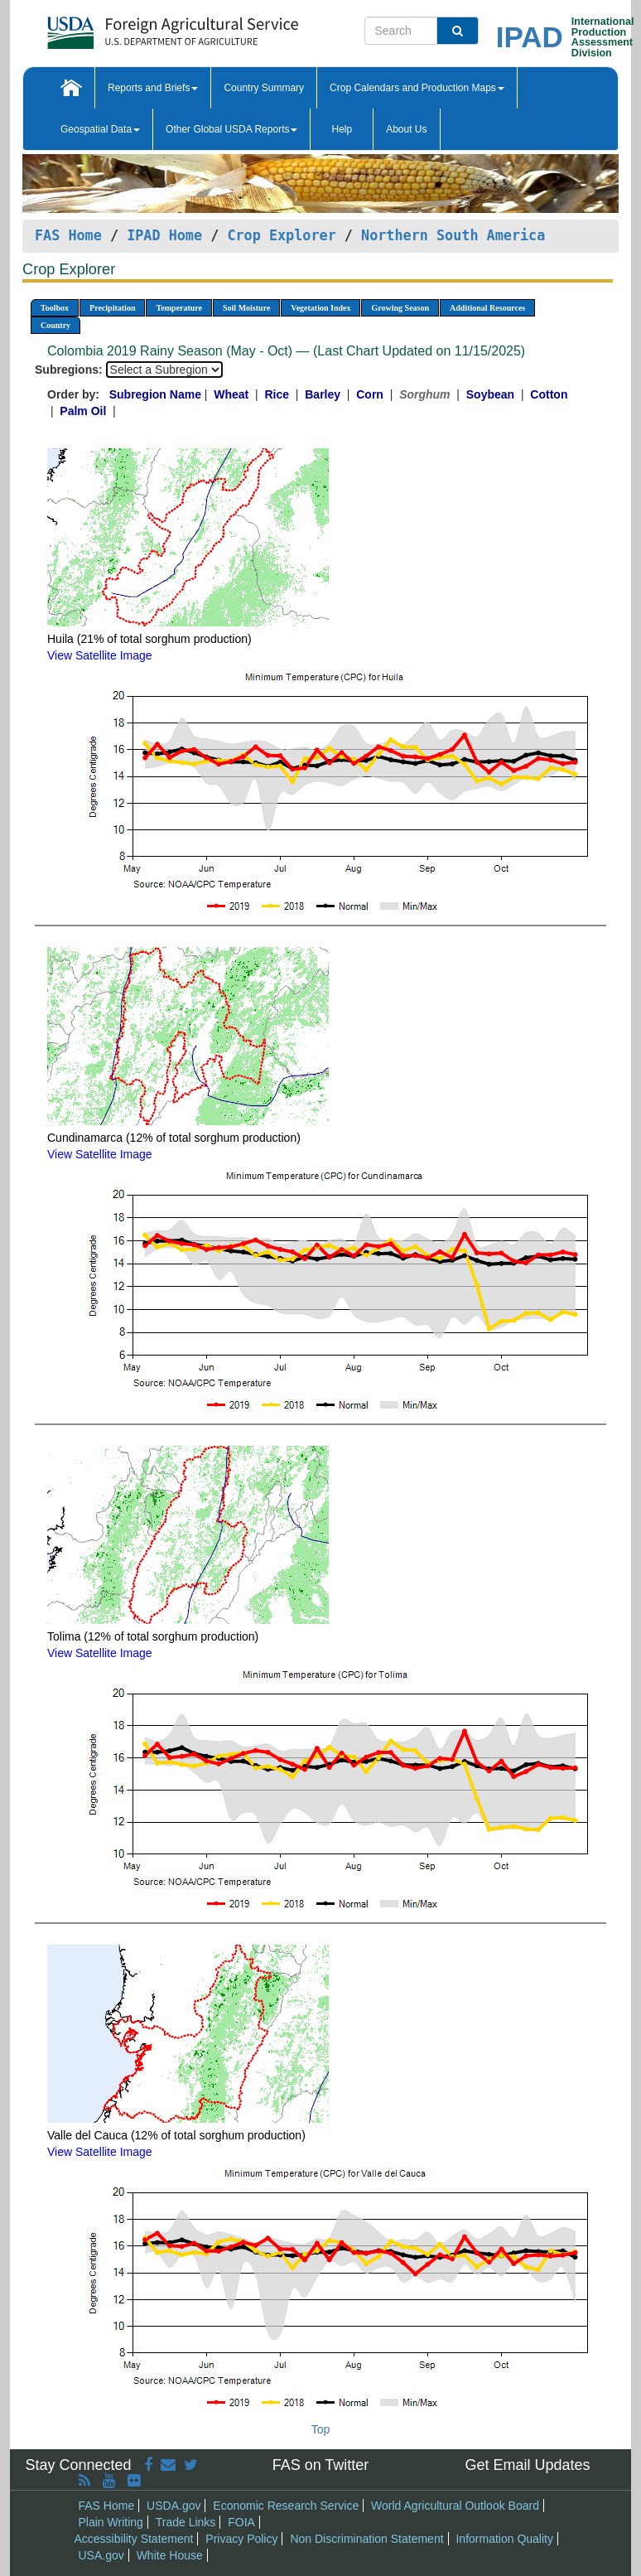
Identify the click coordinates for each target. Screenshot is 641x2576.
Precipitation (112, 307)
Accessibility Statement (134, 2538)
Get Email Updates (527, 2465)
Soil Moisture (246, 307)
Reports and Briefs (153, 88)
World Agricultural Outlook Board (455, 2505)
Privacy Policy (241, 2538)
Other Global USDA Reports (231, 129)
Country (55, 325)
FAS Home (68, 235)
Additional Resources (487, 307)
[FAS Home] (131, 27)
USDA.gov (173, 2505)
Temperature (179, 307)
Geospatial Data (100, 129)
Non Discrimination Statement (366, 2538)
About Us (406, 129)
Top (320, 2429)
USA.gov (101, 2555)
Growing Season (400, 307)
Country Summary (264, 88)
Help (341, 129)
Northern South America (453, 235)
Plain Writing (111, 2522)
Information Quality (504, 2538)
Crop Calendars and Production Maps (417, 88)
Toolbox (55, 307)
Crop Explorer (281, 235)
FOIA (241, 2522)
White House (170, 2555)
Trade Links (186, 2522)
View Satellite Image (99, 655)
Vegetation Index (320, 307)
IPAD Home (164, 235)
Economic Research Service (286, 2505)
